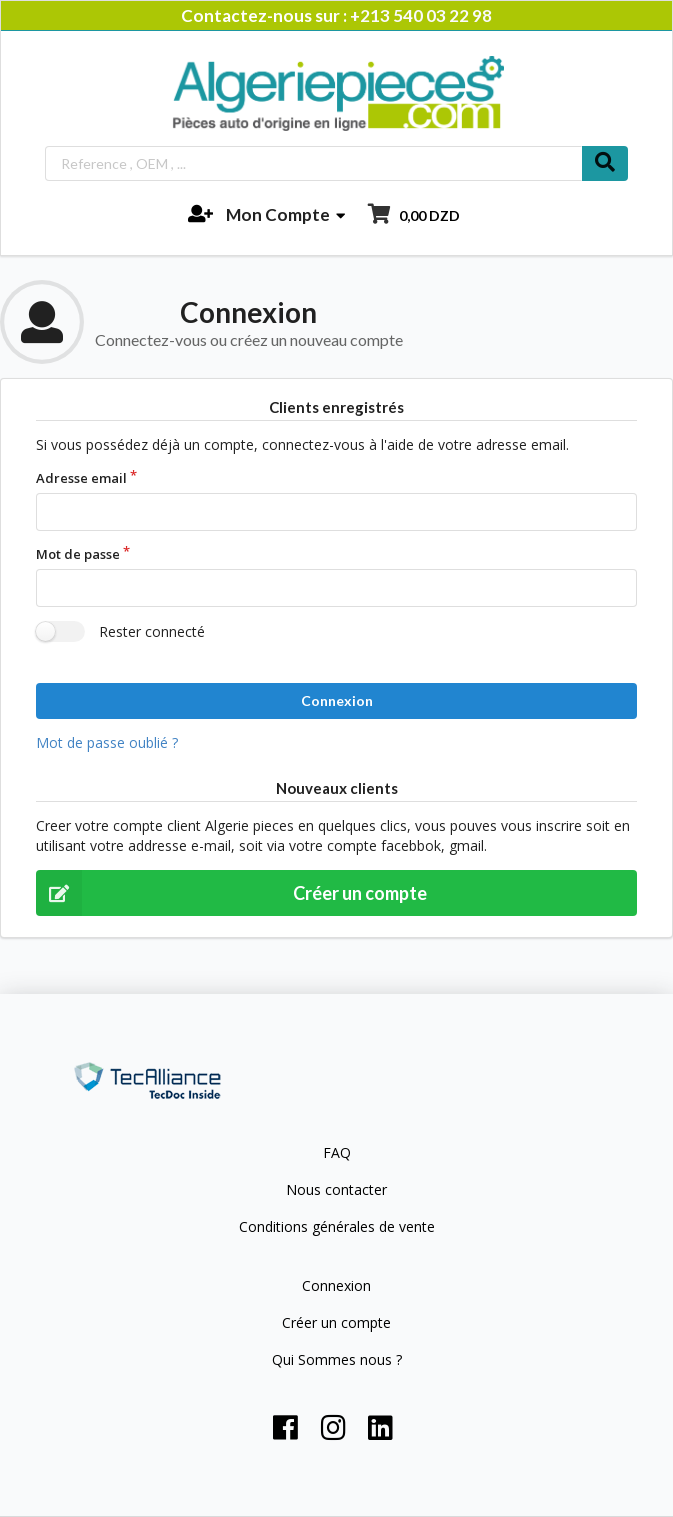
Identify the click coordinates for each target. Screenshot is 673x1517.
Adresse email (81, 478)
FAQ (337, 1153)
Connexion (337, 700)
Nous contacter (336, 1189)
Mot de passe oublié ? (107, 742)
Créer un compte (231, 893)
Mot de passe (78, 554)
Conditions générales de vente (337, 1226)
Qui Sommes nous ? (337, 1359)
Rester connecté (152, 631)
